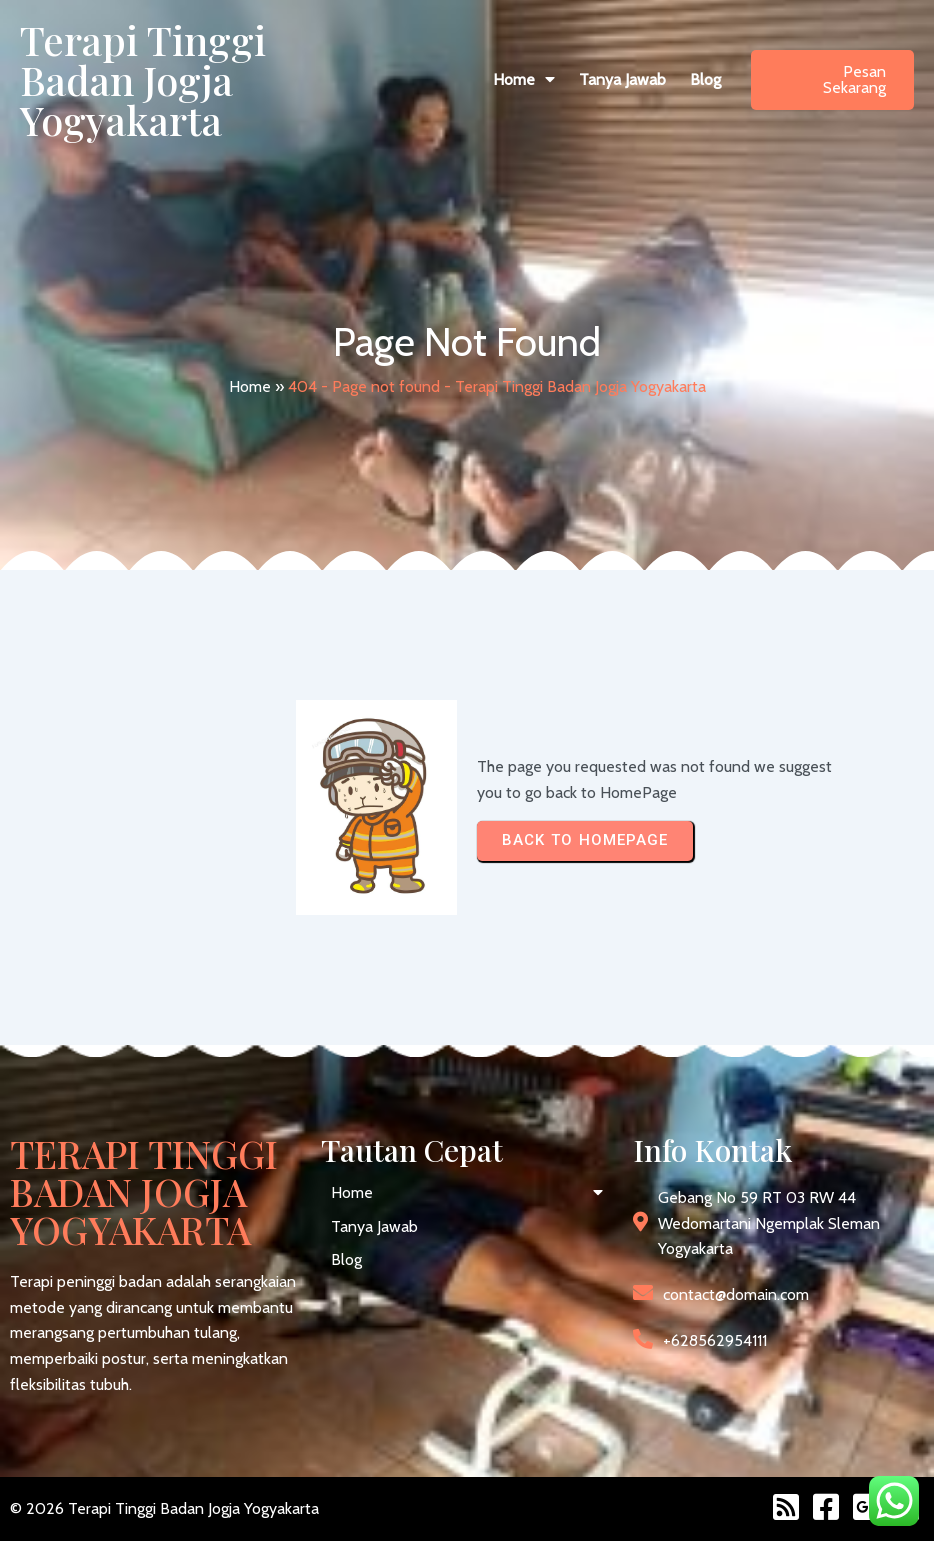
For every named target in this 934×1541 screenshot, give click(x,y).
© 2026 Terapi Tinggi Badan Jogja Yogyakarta (164, 1508)
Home (250, 386)
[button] (524, 80)
